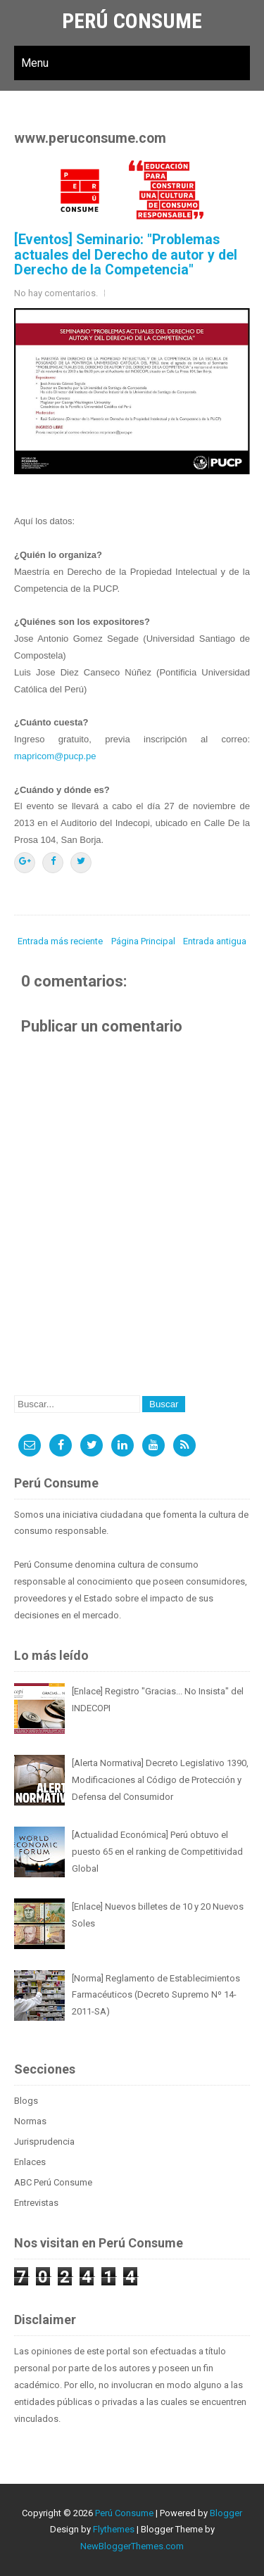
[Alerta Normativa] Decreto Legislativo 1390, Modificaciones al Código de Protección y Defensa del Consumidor (160, 1780)
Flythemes (113, 2529)
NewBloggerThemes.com (132, 2546)
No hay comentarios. (56, 293)
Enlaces (30, 2162)
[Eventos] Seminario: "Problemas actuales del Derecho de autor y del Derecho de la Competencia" (125, 254)
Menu (35, 63)
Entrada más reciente (60, 941)
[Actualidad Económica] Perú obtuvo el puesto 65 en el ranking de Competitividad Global (157, 1851)
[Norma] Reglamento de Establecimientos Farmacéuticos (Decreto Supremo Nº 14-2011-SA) (156, 1995)
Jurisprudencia (44, 2141)
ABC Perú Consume (53, 2182)
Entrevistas (36, 2202)
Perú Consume (132, 20)
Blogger (226, 2513)
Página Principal (143, 941)
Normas (30, 2121)
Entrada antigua (214, 941)
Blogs (26, 2100)
